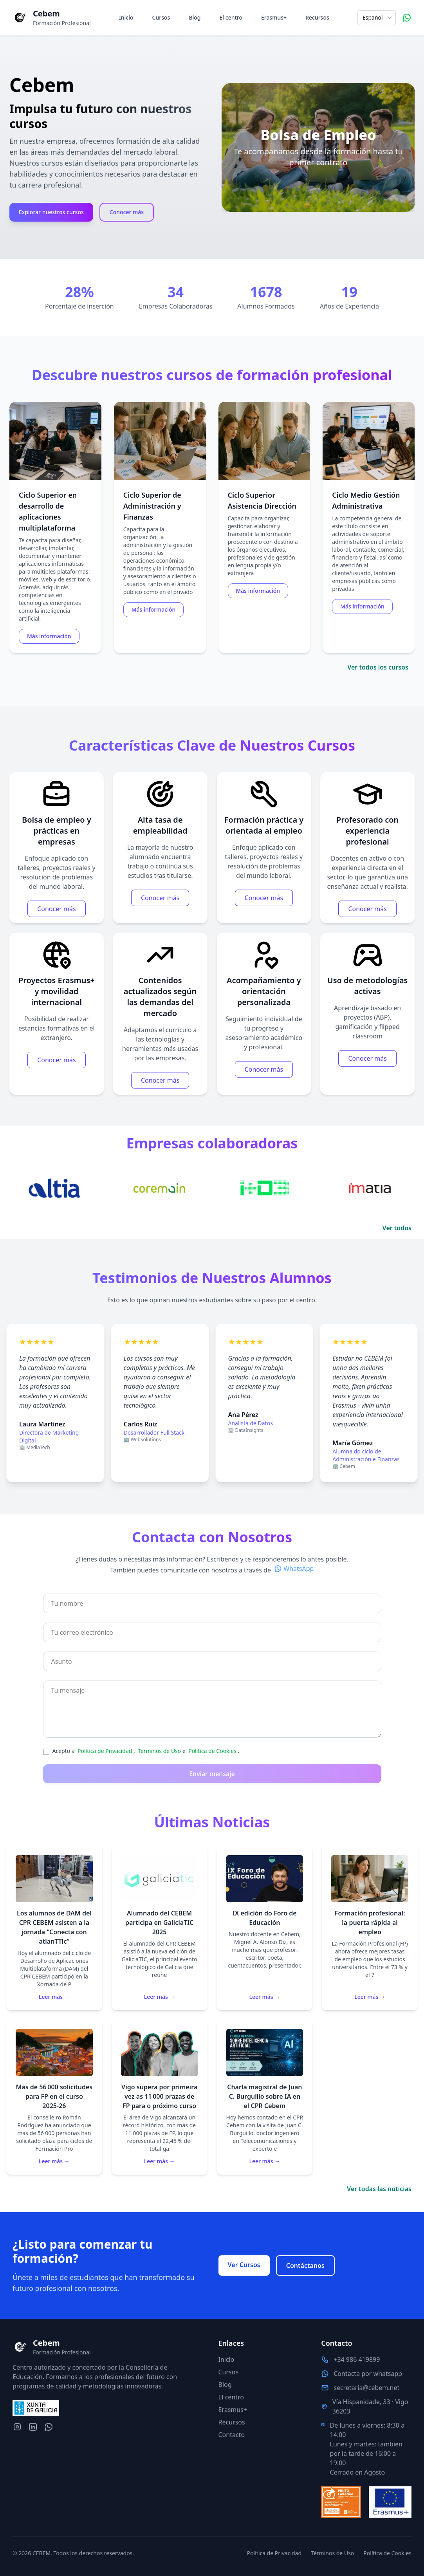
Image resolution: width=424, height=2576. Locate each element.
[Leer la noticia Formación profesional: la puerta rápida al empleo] (370, 1928)
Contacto (231, 2434)
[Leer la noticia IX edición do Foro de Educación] (265, 1928)
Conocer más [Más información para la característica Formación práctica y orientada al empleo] (264, 909)
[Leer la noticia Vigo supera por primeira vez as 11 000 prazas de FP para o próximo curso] (159, 2097)
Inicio (126, 17)
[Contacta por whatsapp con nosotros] (48, 2427)
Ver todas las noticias (379, 2188)
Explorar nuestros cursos (51, 212)
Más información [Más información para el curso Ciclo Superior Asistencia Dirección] (262, 604)
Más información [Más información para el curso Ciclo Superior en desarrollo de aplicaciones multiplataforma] (53, 649)
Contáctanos (305, 2265)
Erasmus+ (274, 17)
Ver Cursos (244, 2264)
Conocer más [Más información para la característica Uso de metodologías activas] (367, 1069)
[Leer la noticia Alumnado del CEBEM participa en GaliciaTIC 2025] (159, 1928)
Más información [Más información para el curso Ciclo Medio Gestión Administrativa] (366, 619)
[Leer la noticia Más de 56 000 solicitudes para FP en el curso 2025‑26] (54, 2097)
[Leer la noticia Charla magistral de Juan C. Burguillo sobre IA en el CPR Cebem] (265, 2097)
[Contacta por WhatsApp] (406, 17)
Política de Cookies (213, 1762)
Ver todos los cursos (377, 667)
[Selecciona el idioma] (376, 17)
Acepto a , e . (146, 1762)
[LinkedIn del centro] (33, 2427)
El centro (231, 17)
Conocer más (127, 212)
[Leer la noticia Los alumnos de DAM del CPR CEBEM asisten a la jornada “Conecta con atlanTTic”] (54, 1928)
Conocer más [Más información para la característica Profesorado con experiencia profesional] (367, 920)
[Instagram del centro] (17, 2427)
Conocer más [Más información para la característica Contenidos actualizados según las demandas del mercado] (160, 1091)
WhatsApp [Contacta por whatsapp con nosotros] (298, 1580)
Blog (194, 17)
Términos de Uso (160, 1762)
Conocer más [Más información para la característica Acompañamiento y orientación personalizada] (264, 1080)
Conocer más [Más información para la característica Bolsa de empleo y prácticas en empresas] (56, 920)
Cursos (161, 17)
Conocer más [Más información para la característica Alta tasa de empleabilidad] (160, 909)
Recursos (317, 17)
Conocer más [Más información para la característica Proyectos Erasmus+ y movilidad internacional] (56, 1071)
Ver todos (397, 1228)
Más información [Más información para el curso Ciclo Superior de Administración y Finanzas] (158, 622)
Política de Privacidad (106, 1762)
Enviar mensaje (212, 1785)
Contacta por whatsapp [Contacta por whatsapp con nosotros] (368, 2373)
